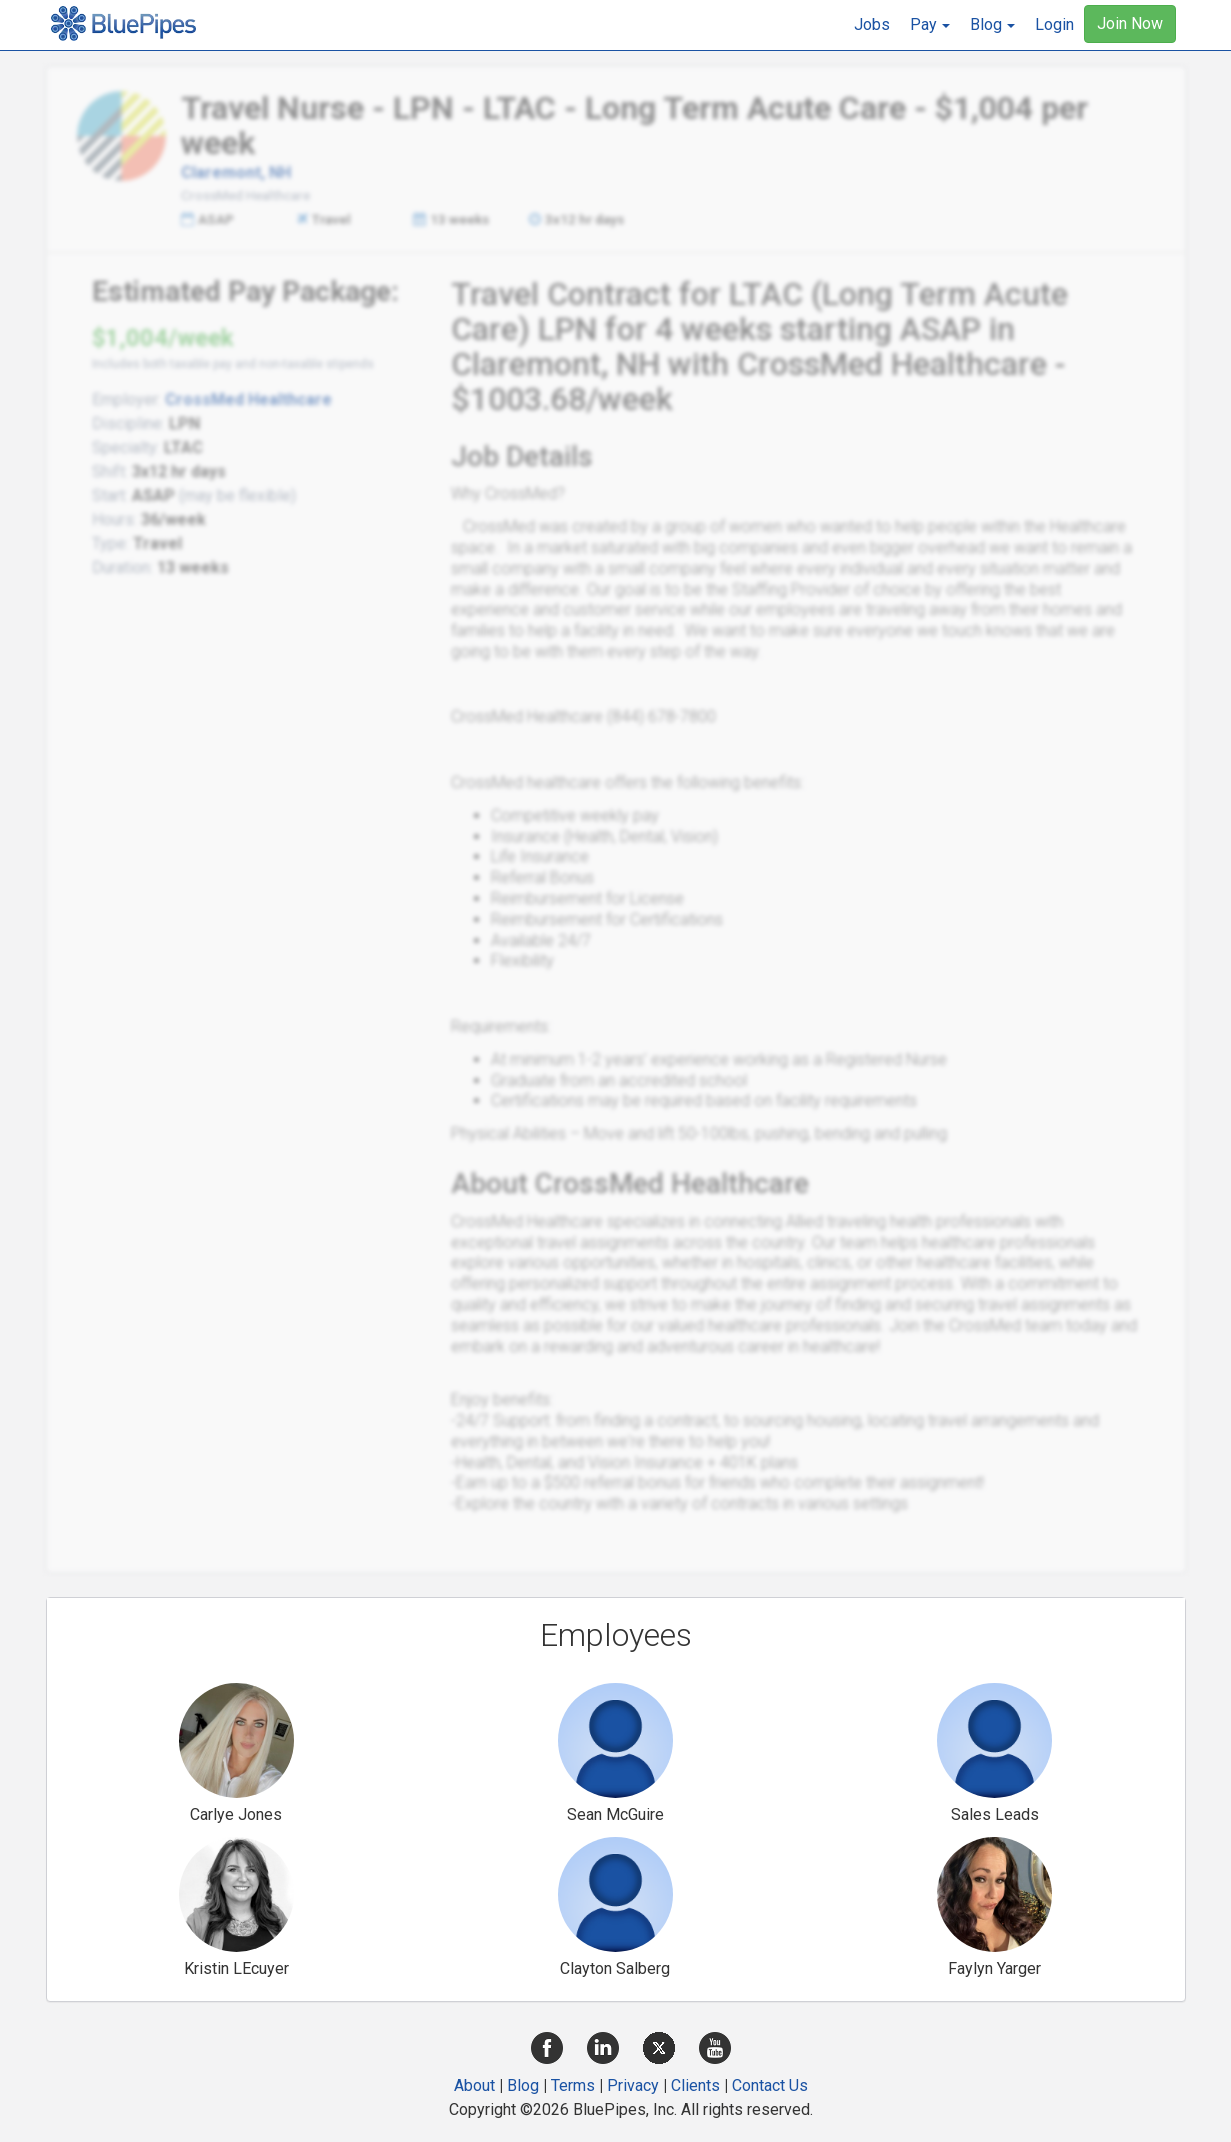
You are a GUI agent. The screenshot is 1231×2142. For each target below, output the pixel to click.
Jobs (872, 24)
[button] (930, 25)
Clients (695, 2085)
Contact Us (770, 2085)
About (474, 2085)
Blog (523, 2085)
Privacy (633, 2085)
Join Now (1130, 23)
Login (1054, 24)
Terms (573, 2085)
